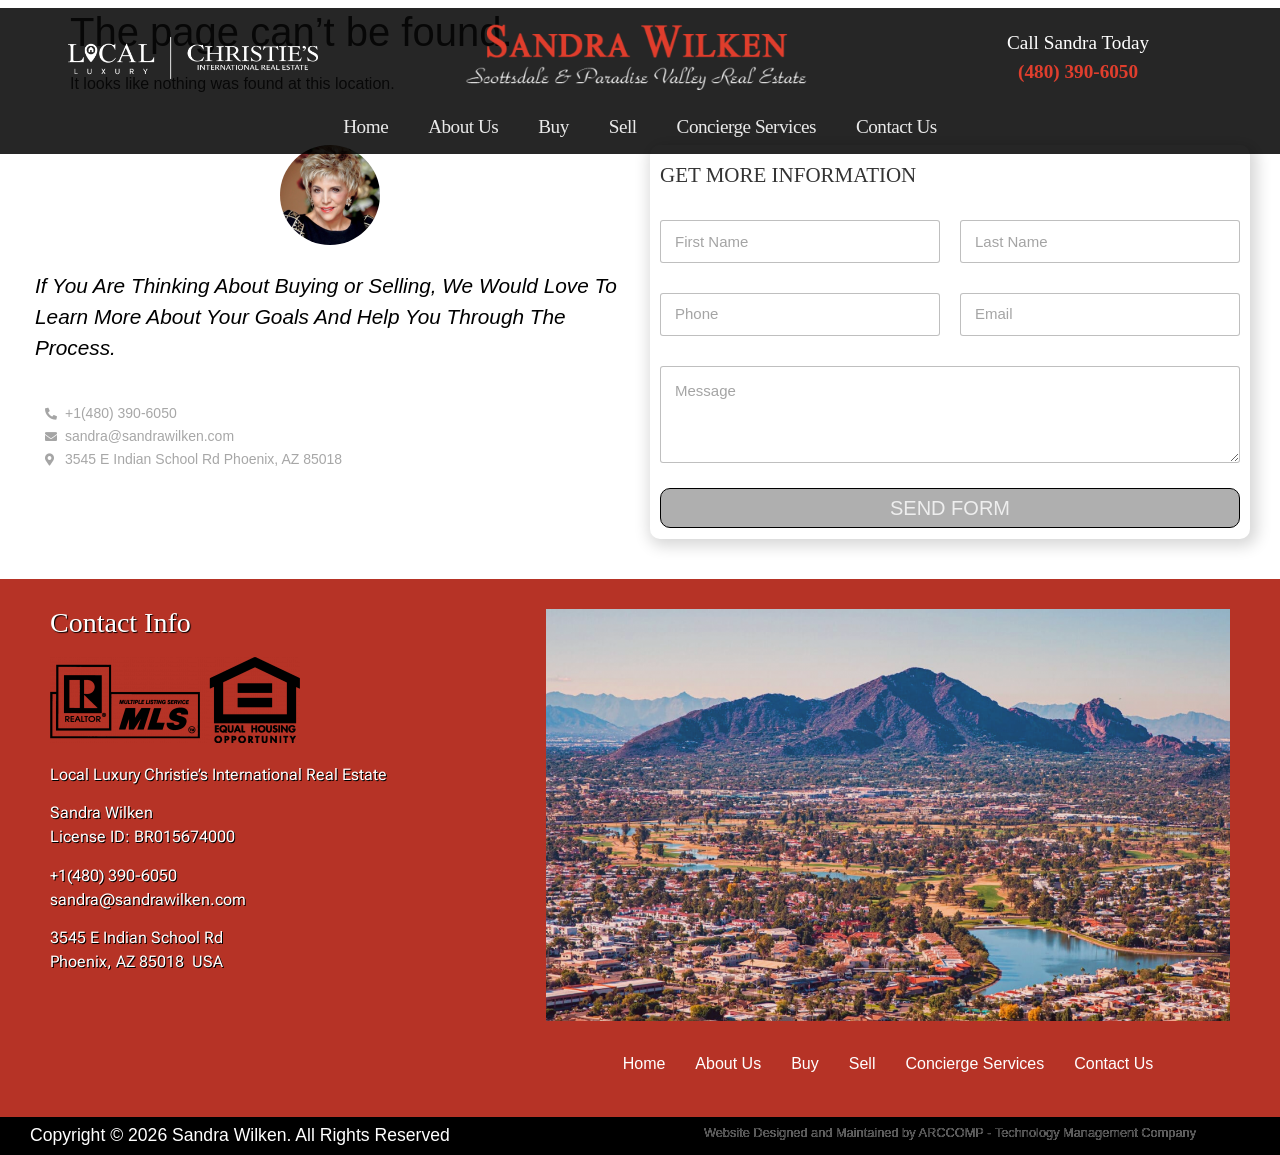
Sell (623, 126)
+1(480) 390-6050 (113, 875)
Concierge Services (746, 126)
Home (365, 126)
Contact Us (896, 126)
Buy (553, 126)
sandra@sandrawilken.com (148, 899)
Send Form (950, 508)
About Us (463, 126)
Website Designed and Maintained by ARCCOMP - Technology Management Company (950, 1132)
